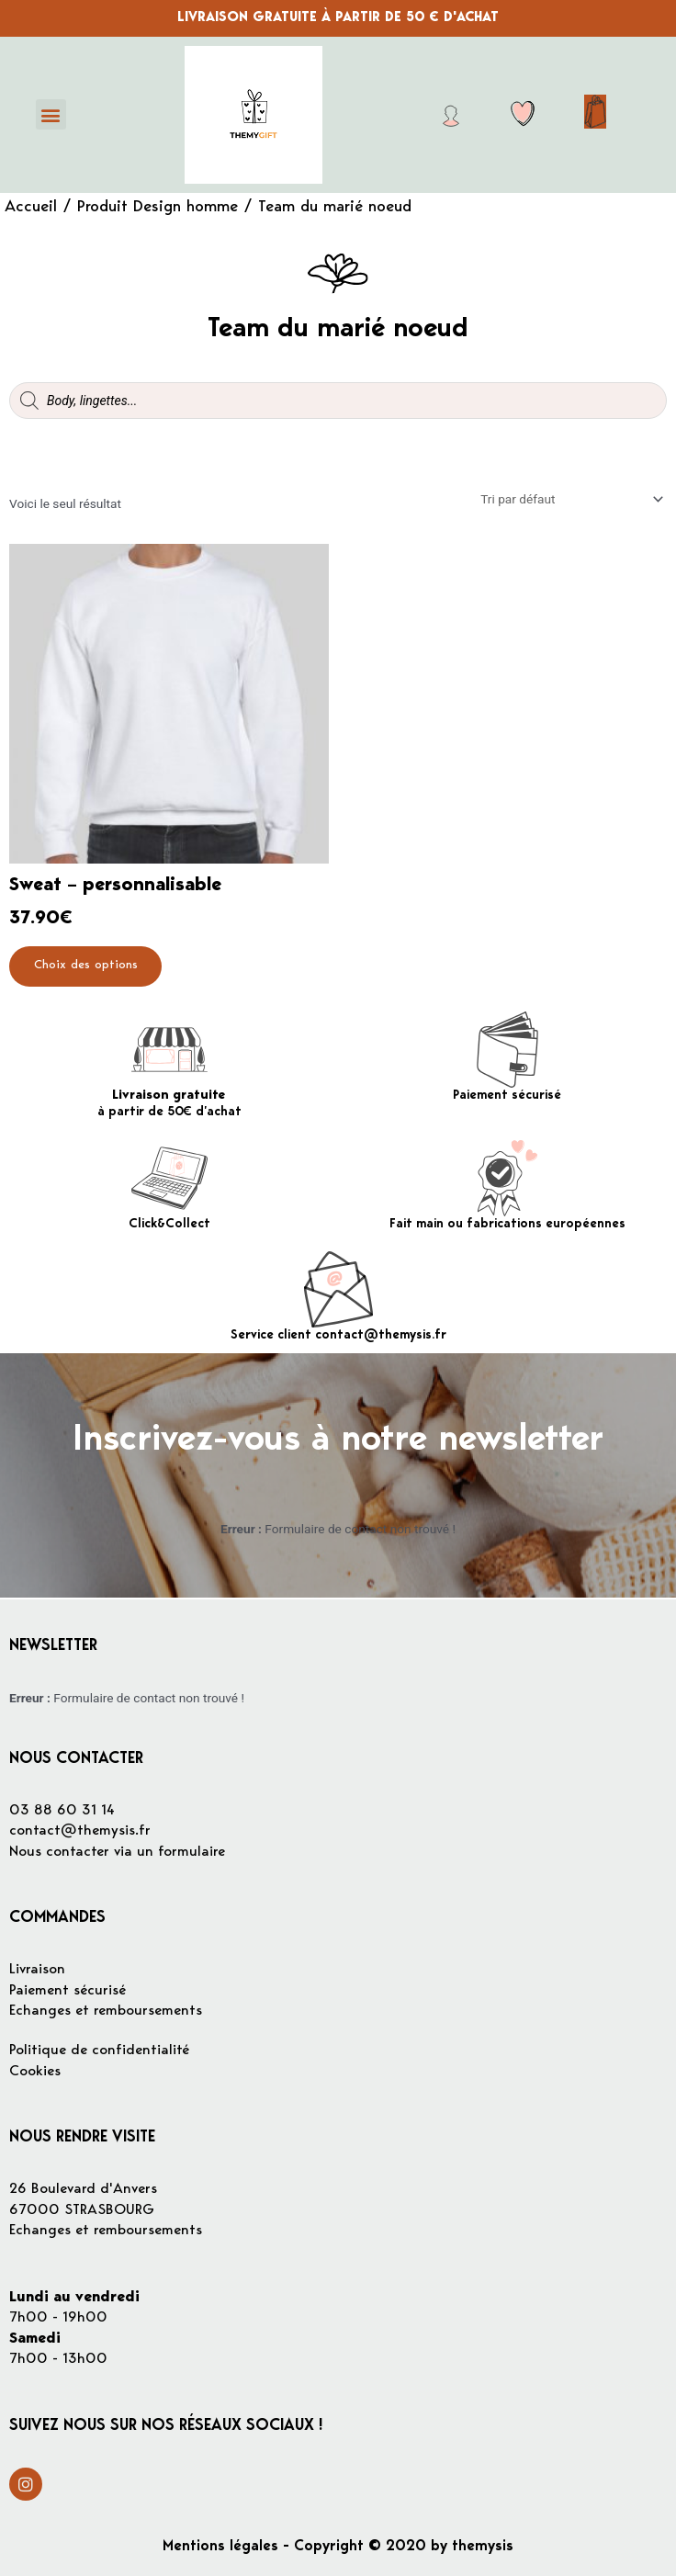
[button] (51, 114)
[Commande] (570, 499)
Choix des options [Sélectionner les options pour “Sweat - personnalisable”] (87, 966)
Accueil (31, 207)
